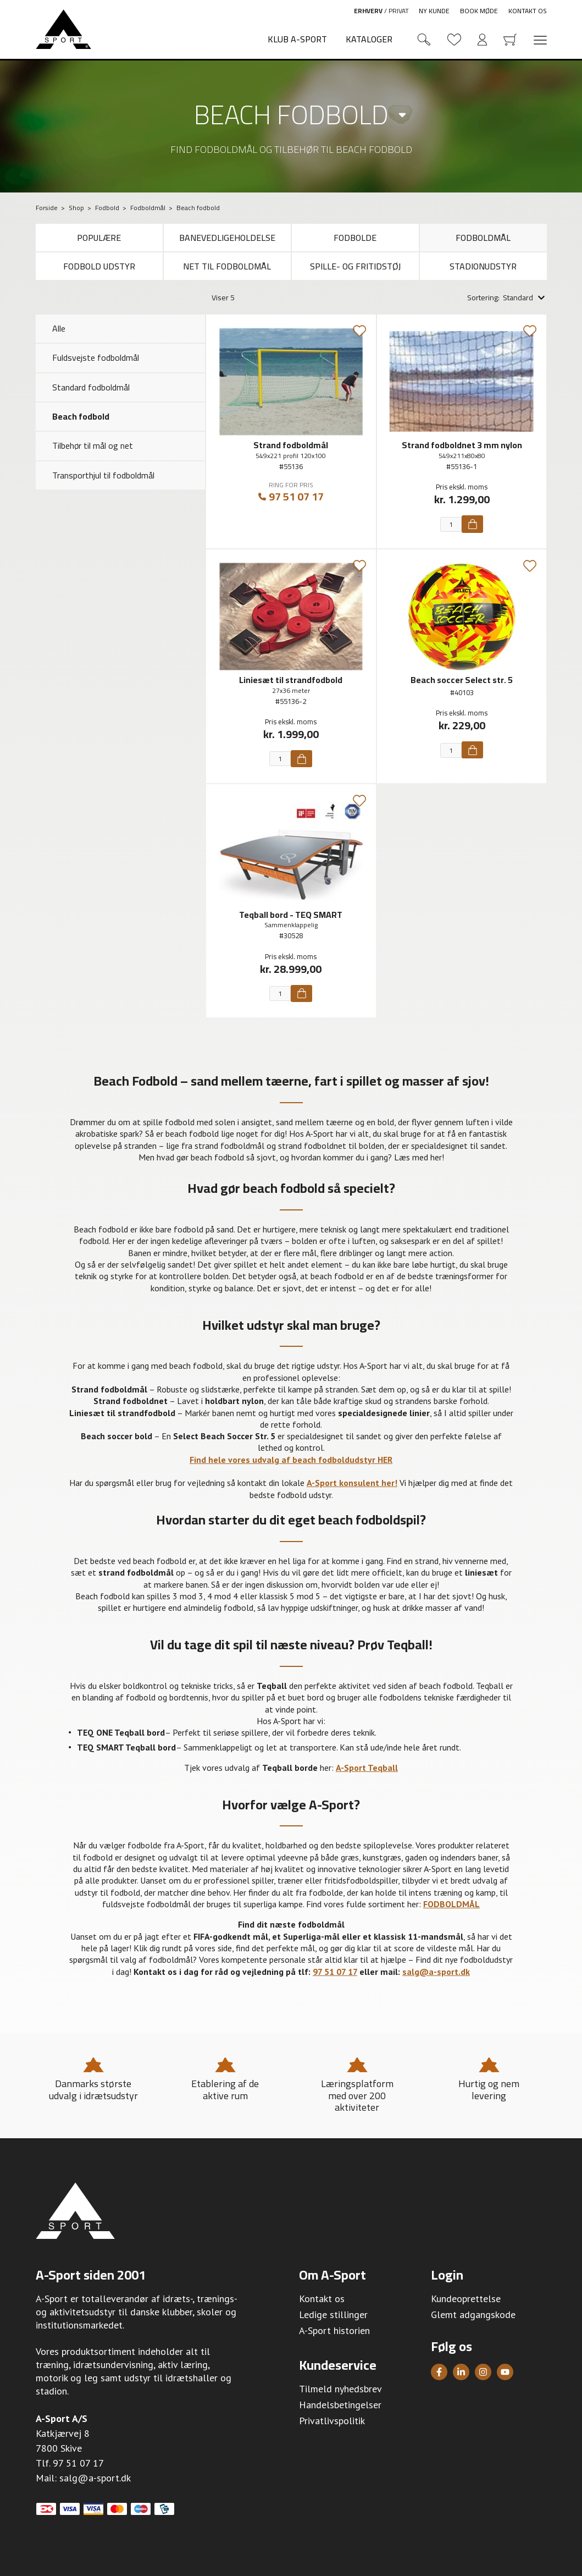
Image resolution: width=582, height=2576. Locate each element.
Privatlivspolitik (332, 2420)
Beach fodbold (291, 114)
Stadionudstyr (483, 266)
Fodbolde (355, 237)
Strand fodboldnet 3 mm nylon (462, 445)
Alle (58, 328)
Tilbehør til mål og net (92, 445)
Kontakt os (527, 10)
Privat (399, 10)
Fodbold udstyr (99, 266)
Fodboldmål (483, 237)
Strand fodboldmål (290, 445)
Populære (99, 237)
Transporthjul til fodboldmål (103, 475)
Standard (518, 297)
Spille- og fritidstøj (355, 266)
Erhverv (368, 10)
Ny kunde (434, 10)
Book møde (479, 10)
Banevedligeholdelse (227, 237)
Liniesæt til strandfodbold (290, 679)
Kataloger (369, 39)
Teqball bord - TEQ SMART (290, 914)
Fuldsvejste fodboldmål (95, 357)
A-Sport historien (334, 2330)
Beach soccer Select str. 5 (462, 679)
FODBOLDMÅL (451, 1903)
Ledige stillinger (333, 2314)
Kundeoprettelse (466, 2298)
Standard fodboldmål (91, 387)
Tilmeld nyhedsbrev (340, 2388)
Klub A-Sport (297, 39)
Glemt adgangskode (473, 2314)
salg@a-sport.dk (95, 2478)
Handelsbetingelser (340, 2404)
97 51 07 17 (291, 496)
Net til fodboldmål (227, 266)
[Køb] (472, 524)
